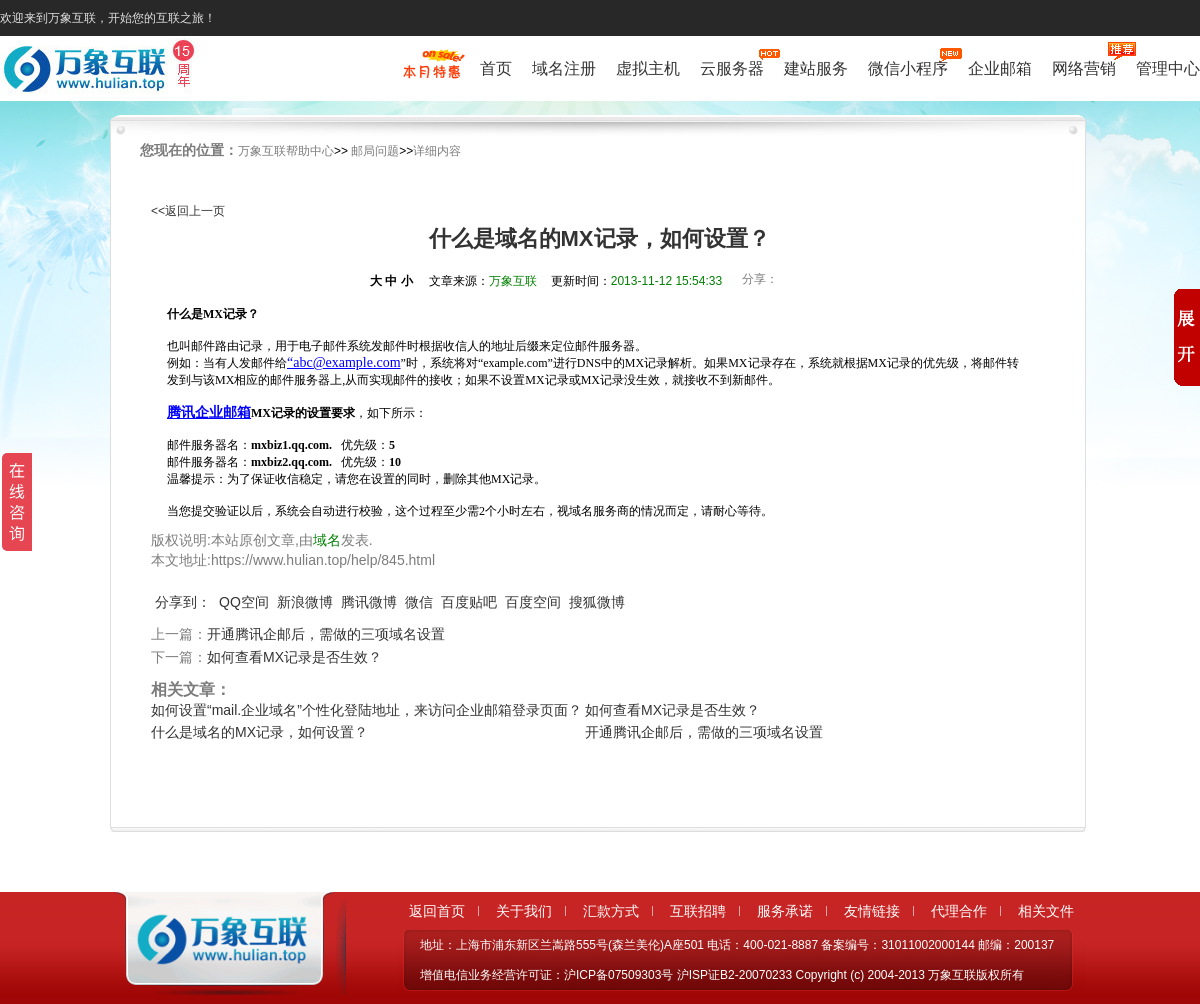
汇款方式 (611, 911)
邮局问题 (375, 151)
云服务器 (732, 66)
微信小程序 (908, 66)
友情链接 (872, 911)
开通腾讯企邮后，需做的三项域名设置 (326, 634)
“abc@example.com (344, 362)
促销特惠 (431, 73)
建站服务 (816, 68)
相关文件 (1046, 911)
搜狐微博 (597, 602)
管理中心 (1168, 68)
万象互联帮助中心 (286, 151)
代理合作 (959, 911)
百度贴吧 (469, 602)
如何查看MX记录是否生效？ (294, 657)
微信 (419, 602)
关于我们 (524, 911)
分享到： (183, 602)
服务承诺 (785, 911)
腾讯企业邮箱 (209, 412)
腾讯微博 (369, 602)
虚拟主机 (648, 68)
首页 (496, 68)
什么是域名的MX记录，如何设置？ (259, 732)
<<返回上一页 (188, 211)
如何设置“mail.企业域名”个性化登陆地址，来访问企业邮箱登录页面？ (366, 710)
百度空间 (533, 602)
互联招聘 (698, 911)
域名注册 (564, 68)
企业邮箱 (1000, 68)
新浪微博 (305, 602)
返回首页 (437, 911)
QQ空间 (244, 602)
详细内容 (437, 151)
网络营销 (1084, 66)
